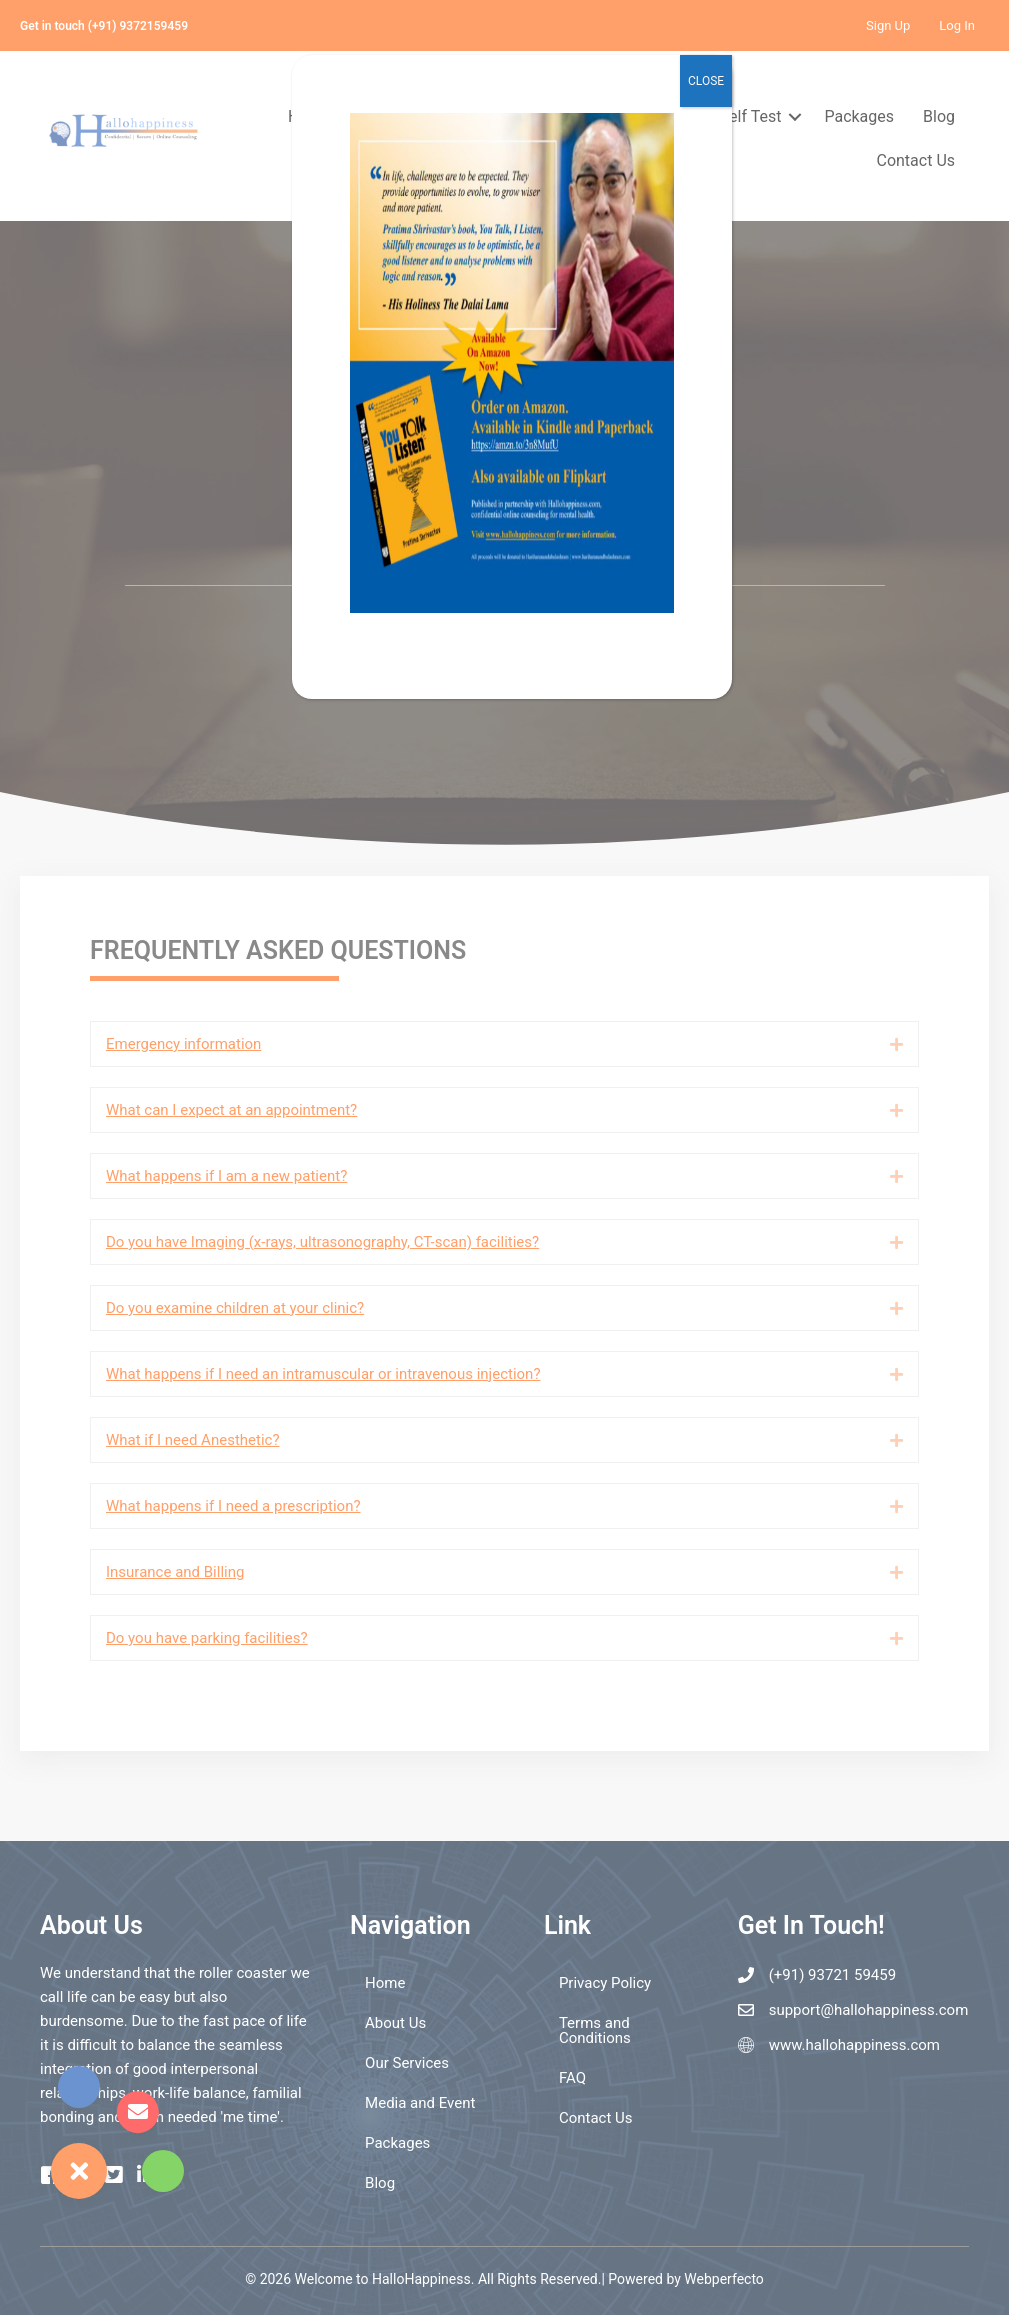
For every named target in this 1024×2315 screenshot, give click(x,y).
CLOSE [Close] (706, 81)
